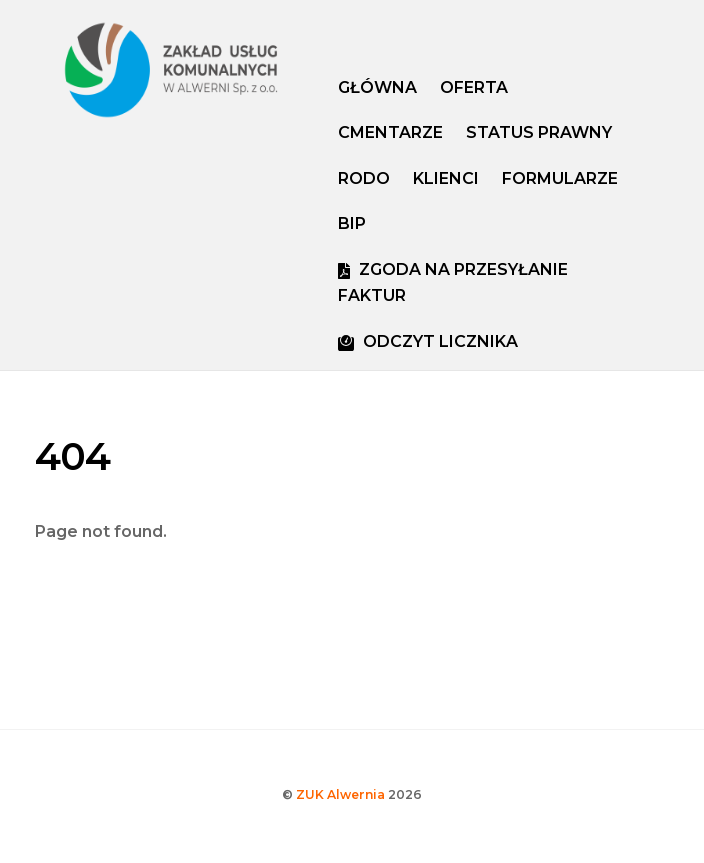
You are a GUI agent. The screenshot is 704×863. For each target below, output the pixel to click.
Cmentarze (390, 132)
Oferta (474, 87)
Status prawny (539, 132)
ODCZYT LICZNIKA (428, 341)
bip (352, 223)
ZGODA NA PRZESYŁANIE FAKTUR (453, 282)
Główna (377, 87)
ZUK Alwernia (340, 794)
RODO (364, 178)
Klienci (446, 178)
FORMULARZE (560, 178)
